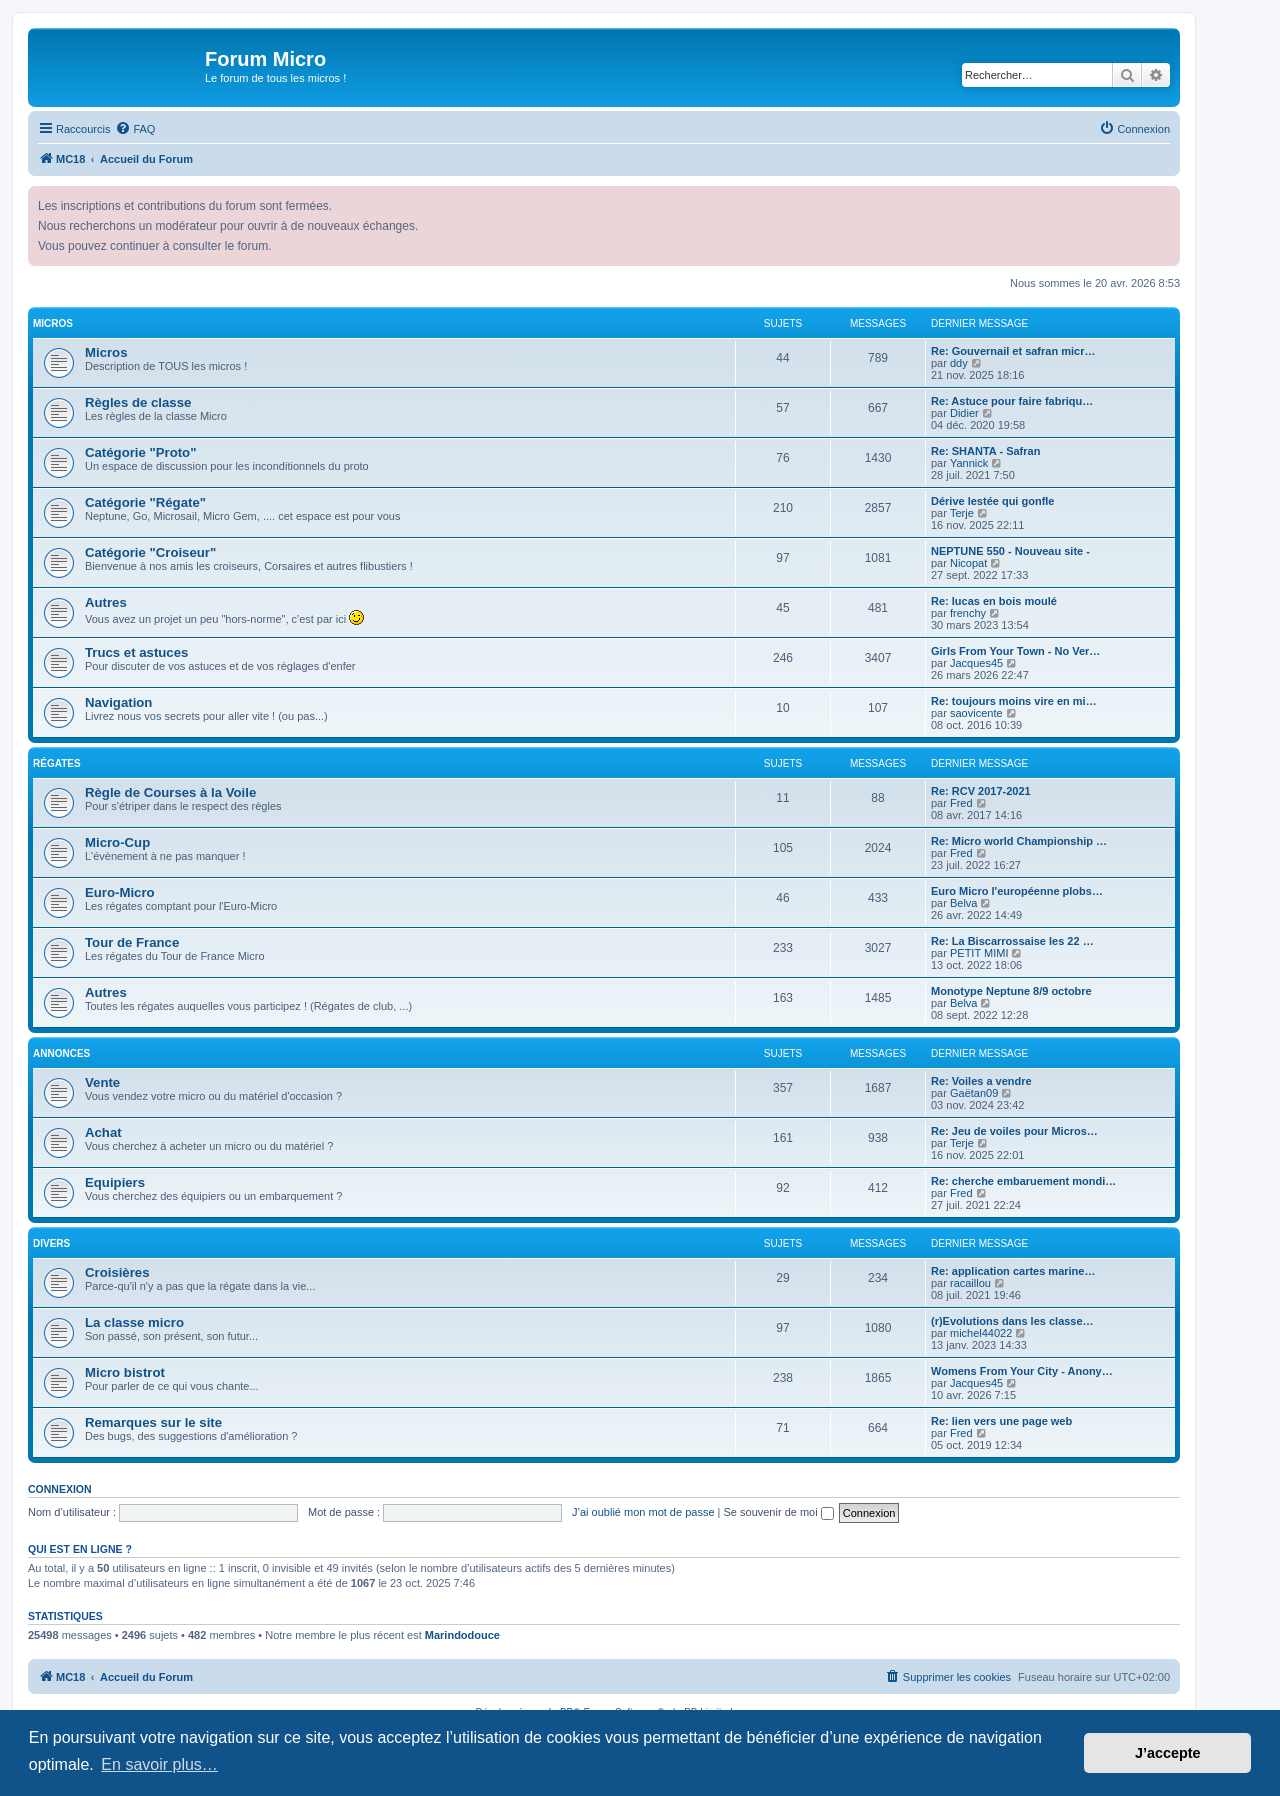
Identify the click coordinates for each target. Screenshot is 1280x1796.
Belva (964, 903)
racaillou (970, 1283)
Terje (962, 513)
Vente (102, 1082)
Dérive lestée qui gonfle (992, 501)
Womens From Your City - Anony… (1022, 1371)
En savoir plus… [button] (159, 1764)
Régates (57, 763)
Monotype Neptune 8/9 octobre (1011, 991)
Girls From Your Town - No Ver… (1015, 651)
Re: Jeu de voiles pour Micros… (1014, 1131)
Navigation (118, 702)
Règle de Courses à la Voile (170, 792)
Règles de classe (138, 402)
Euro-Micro (120, 892)
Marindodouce (462, 1635)
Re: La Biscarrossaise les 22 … (1012, 941)
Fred (961, 803)
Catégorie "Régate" (145, 502)
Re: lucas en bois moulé (994, 601)
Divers (51, 1243)
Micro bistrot (125, 1372)
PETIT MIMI (979, 953)
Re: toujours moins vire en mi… (1014, 701)
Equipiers (115, 1182)
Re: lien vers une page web (1001, 1421)
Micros (53, 323)
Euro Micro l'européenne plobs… (1017, 891)
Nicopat (968, 563)
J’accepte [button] (1168, 1753)
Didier (964, 413)
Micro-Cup (117, 842)
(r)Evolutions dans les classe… (1012, 1321)
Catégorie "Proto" (140, 452)
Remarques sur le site (153, 1422)
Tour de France (132, 942)
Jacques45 (976, 663)
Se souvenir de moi (779, 1512)
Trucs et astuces (136, 652)
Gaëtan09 (974, 1093)
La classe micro (134, 1322)
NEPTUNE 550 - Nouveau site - (1010, 551)
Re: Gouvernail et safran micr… (1013, 351)
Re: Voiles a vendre (981, 1081)
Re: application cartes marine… (1013, 1271)
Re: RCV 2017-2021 (981, 791)
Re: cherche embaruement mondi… (1023, 1181)
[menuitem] (135, 129)
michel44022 (981, 1333)
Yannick (969, 463)
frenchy (968, 613)
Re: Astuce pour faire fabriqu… (1012, 401)
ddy (959, 363)
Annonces (61, 1053)
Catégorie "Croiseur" (150, 552)
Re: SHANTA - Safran (985, 451)
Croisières (117, 1272)
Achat (103, 1132)
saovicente (976, 713)
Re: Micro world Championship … (1019, 841)
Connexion (60, 1489)
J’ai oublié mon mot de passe (643, 1512)
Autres (106, 602)
